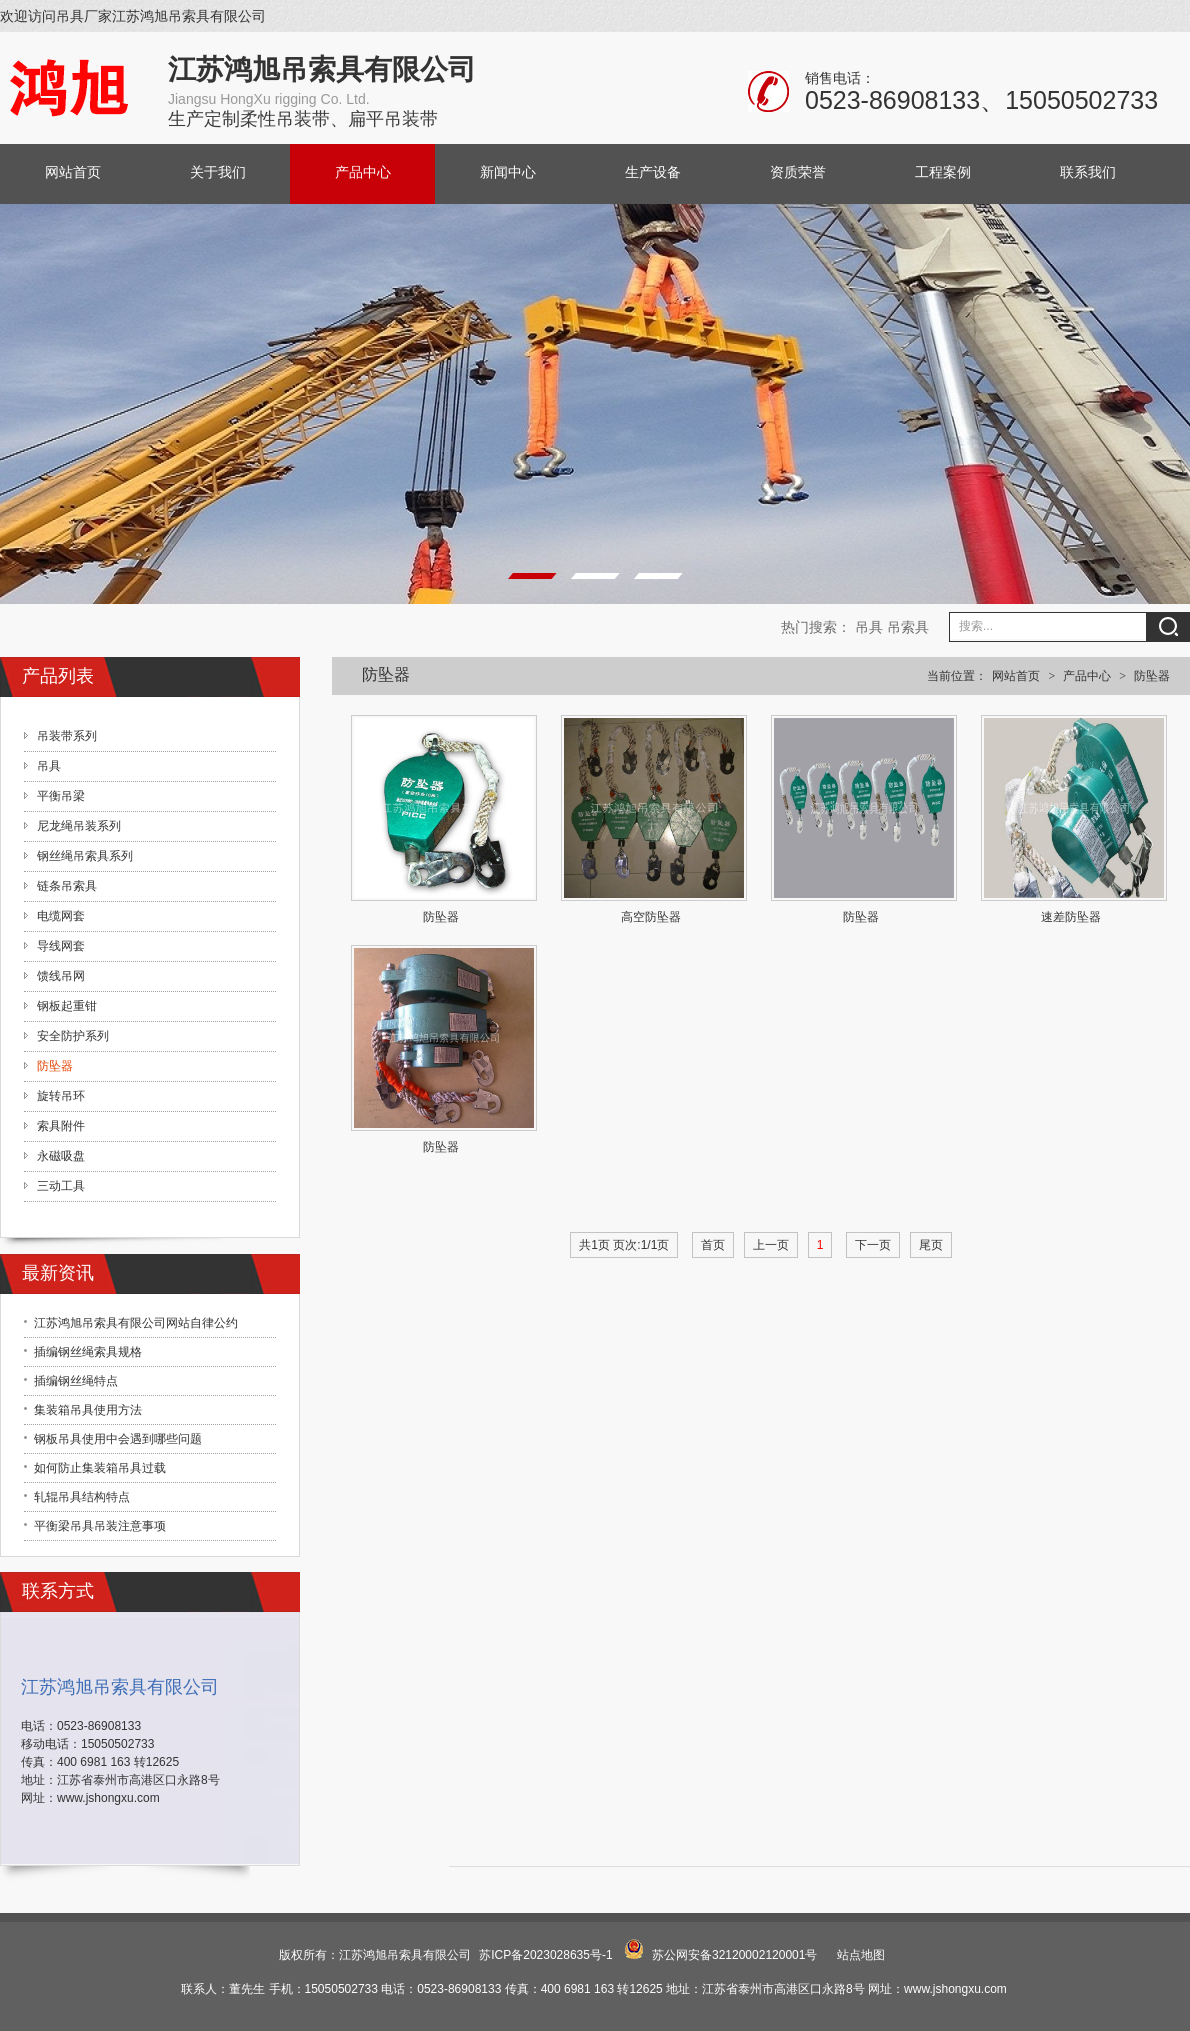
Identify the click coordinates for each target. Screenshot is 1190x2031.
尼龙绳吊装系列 (79, 826)
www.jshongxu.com (108, 1798)
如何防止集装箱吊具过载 (100, 1468)
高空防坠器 (651, 917)
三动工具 (61, 1186)
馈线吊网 (61, 976)
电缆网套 (61, 916)
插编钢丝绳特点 (76, 1381)
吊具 (869, 627)
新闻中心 (508, 172)
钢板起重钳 (67, 1006)
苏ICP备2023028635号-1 (545, 1955)
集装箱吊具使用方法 (88, 1410)
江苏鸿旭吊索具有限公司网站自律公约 (136, 1323)
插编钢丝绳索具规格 (88, 1352)
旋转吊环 (61, 1096)
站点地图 (861, 1955)
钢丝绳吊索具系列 (85, 856)
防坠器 (1152, 676)
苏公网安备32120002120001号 (734, 1955)
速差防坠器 (1071, 917)
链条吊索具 (67, 886)
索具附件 (61, 1126)
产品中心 (363, 172)
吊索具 (908, 627)
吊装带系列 (67, 736)
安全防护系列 (73, 1036)
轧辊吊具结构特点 (82, 1497)
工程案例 (943, 172)
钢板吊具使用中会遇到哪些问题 (118, 1439)
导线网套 (61, 946)
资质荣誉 (798, 172)
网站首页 (73, 172)
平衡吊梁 (61, 796)
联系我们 (1088, 172)
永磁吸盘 (61, 1156)
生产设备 (653, 172)
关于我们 (218, 172)
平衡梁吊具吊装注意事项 (100, 1526)
